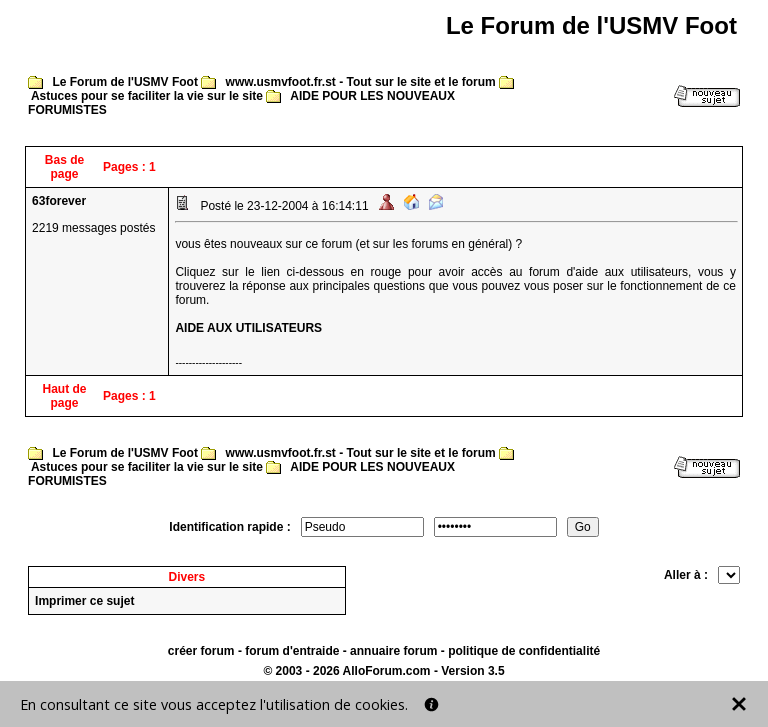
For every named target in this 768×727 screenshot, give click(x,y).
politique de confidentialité (524, 651)
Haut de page (65, 396)
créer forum (201, 651)
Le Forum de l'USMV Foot (125, 82)
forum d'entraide (292, 651)
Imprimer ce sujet (84, 601)
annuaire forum (393, 651)
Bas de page (64, 167)
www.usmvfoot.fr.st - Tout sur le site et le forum (361, 82)
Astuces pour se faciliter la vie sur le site (147, 96)
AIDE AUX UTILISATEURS (248, 328)
